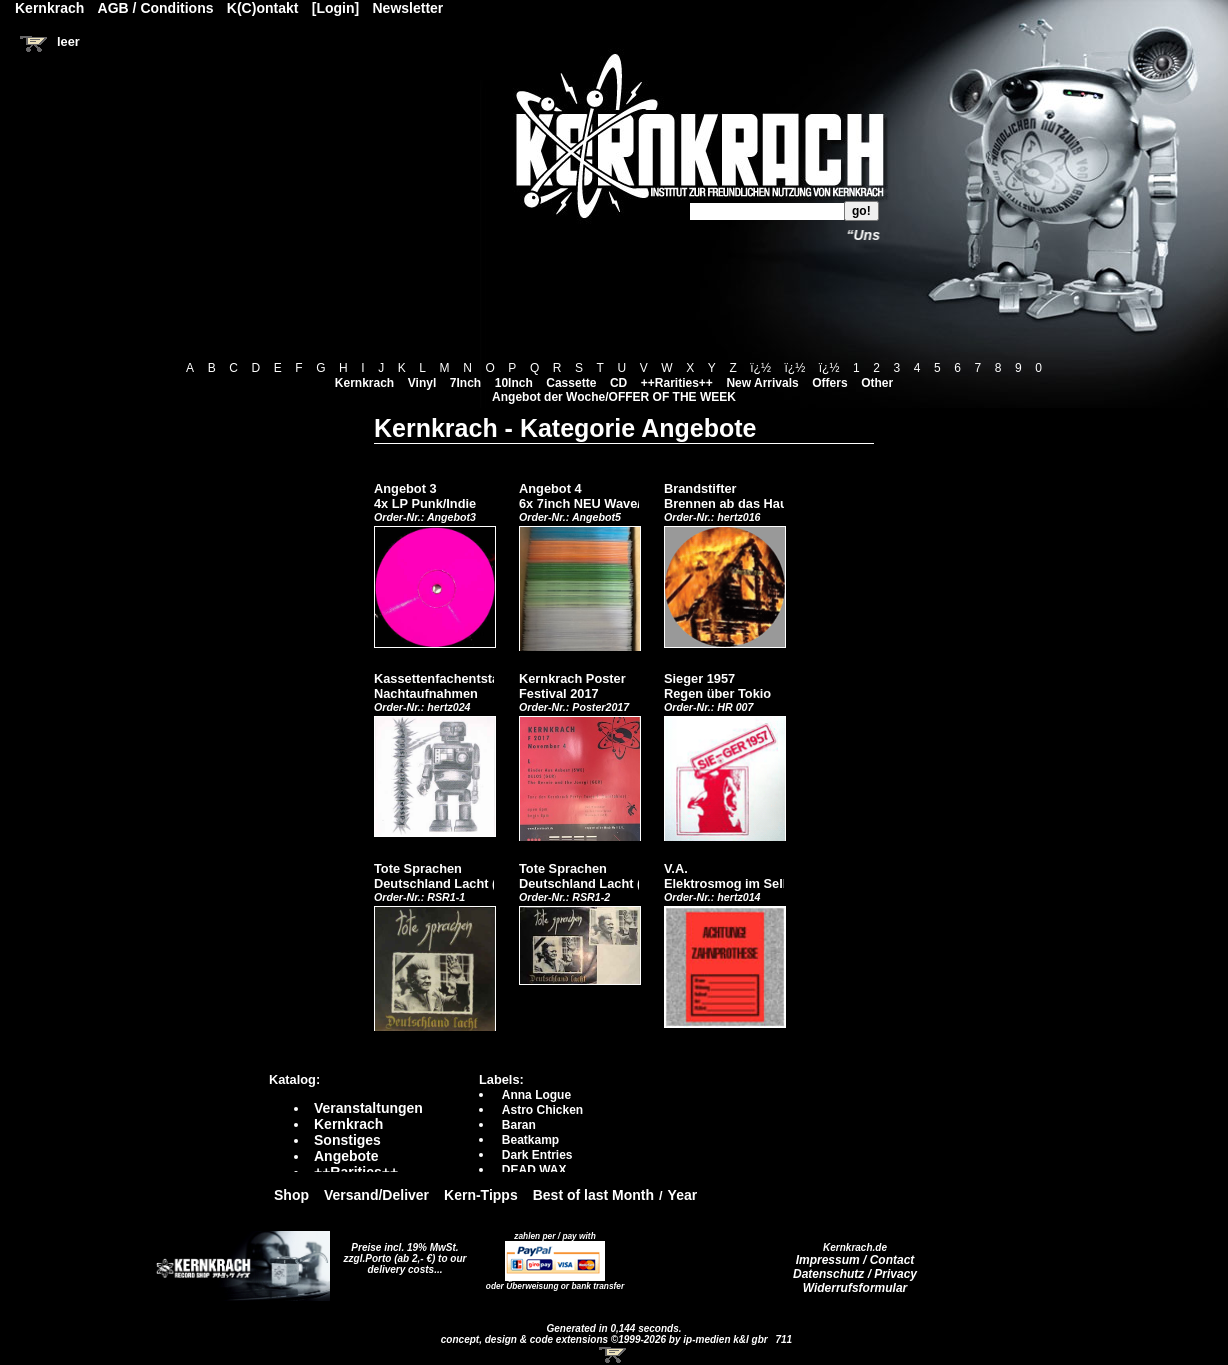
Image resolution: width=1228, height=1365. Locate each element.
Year (683, 1195)
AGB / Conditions (156, 8)
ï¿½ (760, 368)
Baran (519, 1125)
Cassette (571, 383)
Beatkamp (530, 1140)
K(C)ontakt (263, 8)
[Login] (335, 8)
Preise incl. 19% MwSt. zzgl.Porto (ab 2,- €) (401, 1253)
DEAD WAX (534, 1170)
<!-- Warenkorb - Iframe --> (614, 1355)
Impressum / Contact (855, 1260)
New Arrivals (762, 383)
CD (618, 383)
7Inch (465, 383)
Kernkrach (364, 383)
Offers (829, 383)
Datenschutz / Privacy (855, 1274)
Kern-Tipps (481, 1195)
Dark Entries (537, 1155)
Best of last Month (593, 1195)
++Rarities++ (677, 383)
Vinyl (422, 383)
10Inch (514, 383)
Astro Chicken (542, 1110)
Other (877, 383)
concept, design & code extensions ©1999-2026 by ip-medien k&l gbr (606, 1339)
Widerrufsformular (855, 1288)
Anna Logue (536, 1095)
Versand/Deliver (376, 1195)
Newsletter (408, 8)
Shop (291, 1195)
